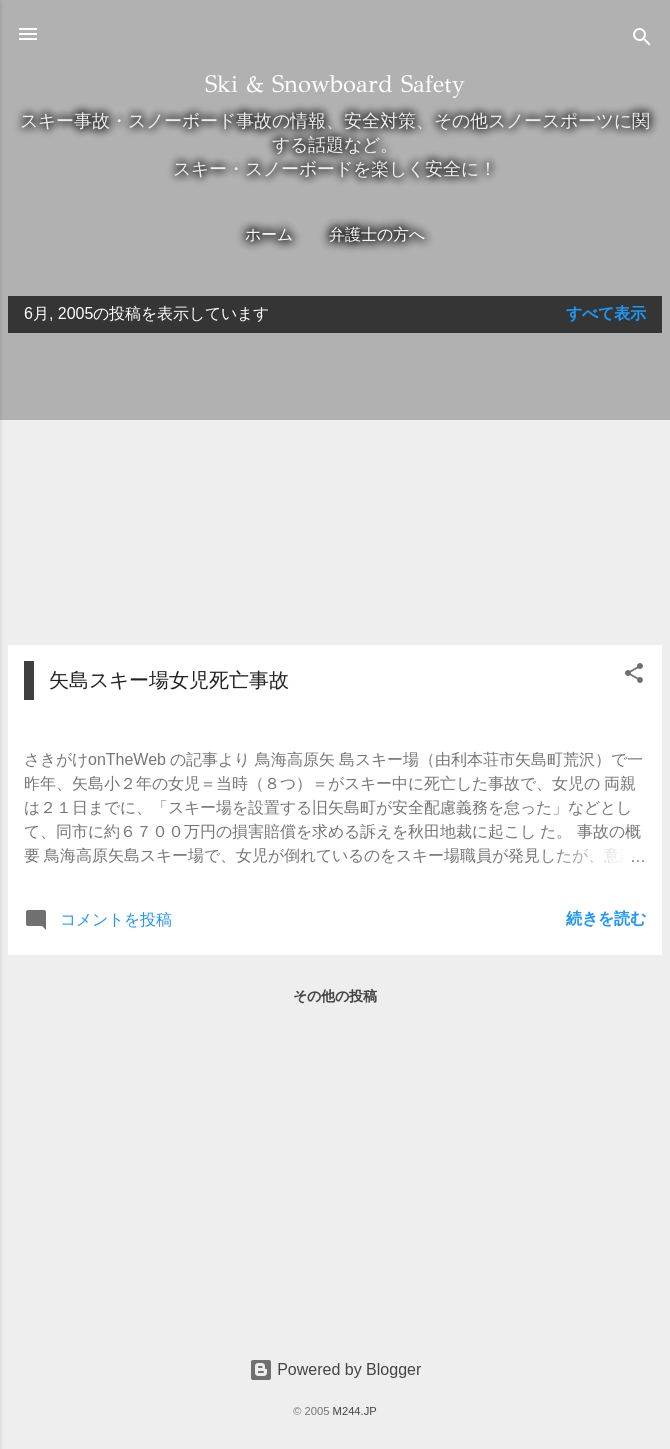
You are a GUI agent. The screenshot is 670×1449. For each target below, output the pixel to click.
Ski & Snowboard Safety (335, 84)
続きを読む (606, 918)
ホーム (269, 234)
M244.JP (355, 1411)
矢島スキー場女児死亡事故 (169, 680)
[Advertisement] (335, 489)
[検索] (642, 40)
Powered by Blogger (335, 1369)
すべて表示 (606, 313)
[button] (634, 676)
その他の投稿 (335, 996)
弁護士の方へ (377, 234)
